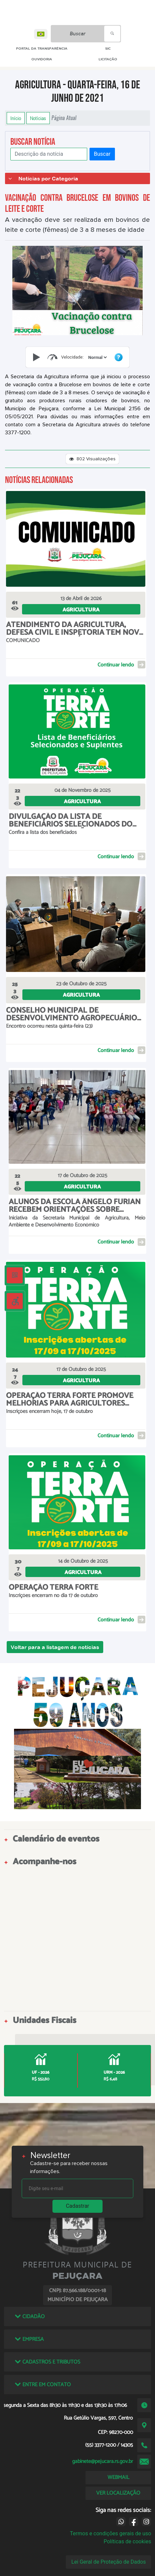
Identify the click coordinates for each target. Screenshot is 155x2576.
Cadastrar (77, 2206)
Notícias (38, 118)
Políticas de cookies (127, 2541)
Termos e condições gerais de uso (110, 2533)
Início (15, 118)
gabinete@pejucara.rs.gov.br (102, 2461)
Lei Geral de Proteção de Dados (108, 2562)
